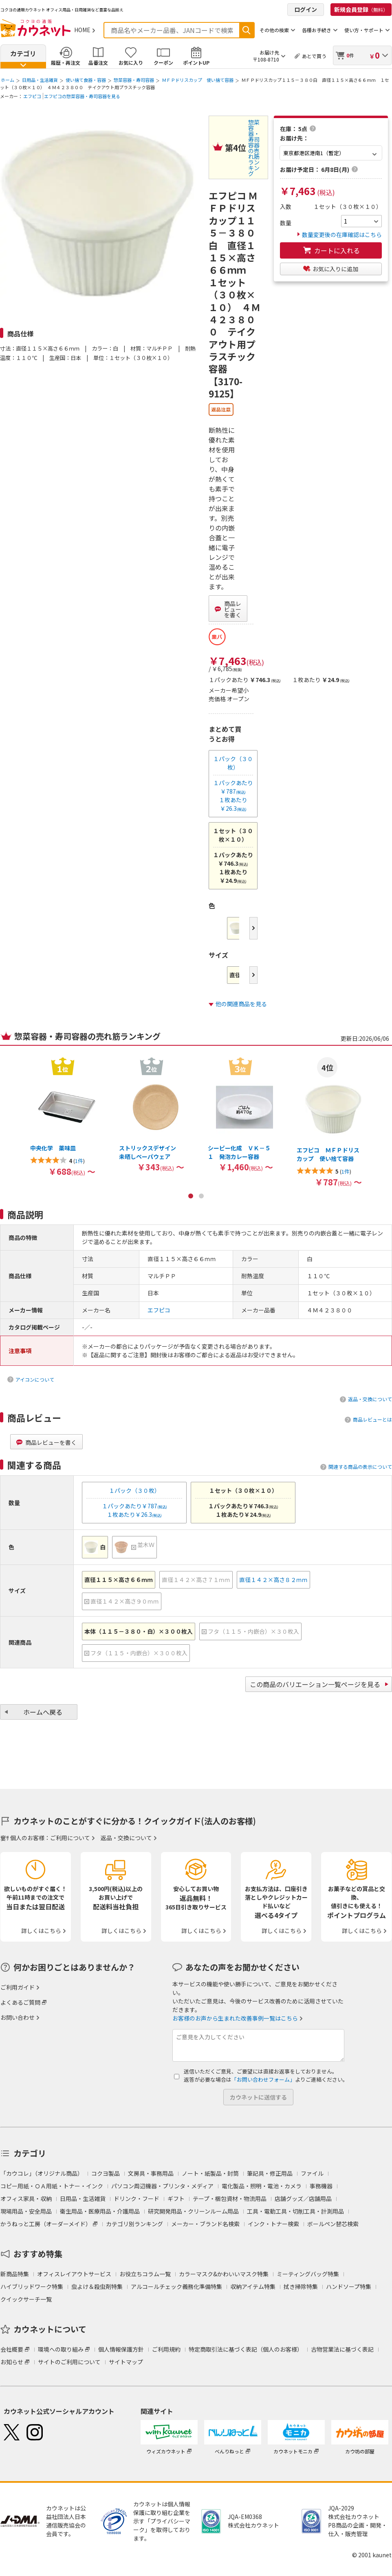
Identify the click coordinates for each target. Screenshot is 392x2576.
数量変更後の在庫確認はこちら (339, 234)
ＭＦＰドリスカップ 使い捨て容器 (197, 80)
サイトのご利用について (69, 2362)
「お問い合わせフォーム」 (263, 2079)
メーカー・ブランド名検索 (205, 2224)
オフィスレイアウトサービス (74, 2274)
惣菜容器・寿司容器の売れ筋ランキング (254, 148)
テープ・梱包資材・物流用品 (229, 2198)
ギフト (176, 2198)
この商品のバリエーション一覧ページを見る (315, 1684)
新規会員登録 (361, 9)
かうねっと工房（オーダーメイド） (45, 2224)
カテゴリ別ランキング (134, 2224)
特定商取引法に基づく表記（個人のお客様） (246, 2349)
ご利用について (70, 1838)
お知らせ (11, 2362)
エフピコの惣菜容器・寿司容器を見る (82, 96)
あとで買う (314, 56)
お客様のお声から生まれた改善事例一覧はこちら (235, 2018)
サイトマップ (126, 2362)
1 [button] (190, 1196)
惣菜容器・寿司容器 (134, 80)
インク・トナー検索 (273, 2224)
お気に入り (131, 62)
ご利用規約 (166, 2349)
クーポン (163, 62)
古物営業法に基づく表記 (342, 2349)
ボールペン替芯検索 (333, 2224)
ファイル (312, 2173)
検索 (246, 30)
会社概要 (11, 2349)
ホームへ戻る (42, 1712)
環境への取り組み (61, 2349)
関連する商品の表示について (360, 1466)
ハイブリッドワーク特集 (31, 2286)
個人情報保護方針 (121, 2349)
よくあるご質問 (20, 2002)
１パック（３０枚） (233, 763)
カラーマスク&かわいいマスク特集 (224, 2274)
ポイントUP (196, 62)
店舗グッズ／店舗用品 (303, 2198)
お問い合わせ (17, 2017)
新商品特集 (14, 2274)
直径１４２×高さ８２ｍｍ (273, 1579)
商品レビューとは (372, 1419)
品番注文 (98, 62)
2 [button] (201, 1196)
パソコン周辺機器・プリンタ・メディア (162, 2186)
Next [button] (253, 928)
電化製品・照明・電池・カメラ (262, 2186)
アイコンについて (34, 1379)
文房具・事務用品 (151, 2173)
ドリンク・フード (136, 2198)
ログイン (305, 9)
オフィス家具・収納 (26, 2198)
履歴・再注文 (65, 62)
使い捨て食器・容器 (86, 80)
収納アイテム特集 (252, 2286)
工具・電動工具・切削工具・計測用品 (295, 2211)
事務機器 (321, 2186)
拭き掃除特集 (301, 2286)
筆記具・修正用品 (270, 2173)
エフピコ (32, 96)
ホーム (7, 80)
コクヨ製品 (105, 2173)
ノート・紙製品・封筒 (210, 2173)
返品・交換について (370, 1399)
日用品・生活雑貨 (40, 80)
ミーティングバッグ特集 (308, 2274)
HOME (82, 30)
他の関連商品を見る (241, 1004)
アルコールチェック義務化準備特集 (176, 2286)
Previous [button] (7, 1079)
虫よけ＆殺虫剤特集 (97, 2286)
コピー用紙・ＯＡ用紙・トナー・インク (51, 2186)
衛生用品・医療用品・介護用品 (100, 2211)
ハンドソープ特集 (348, 2286)
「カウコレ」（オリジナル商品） (41, 2173)
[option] (62, 1116)
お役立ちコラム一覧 (145, 2274)
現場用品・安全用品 (26, 2211)
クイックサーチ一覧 (26, 2299)
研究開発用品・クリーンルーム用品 (193, 2211)
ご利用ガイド (17, 1987)
